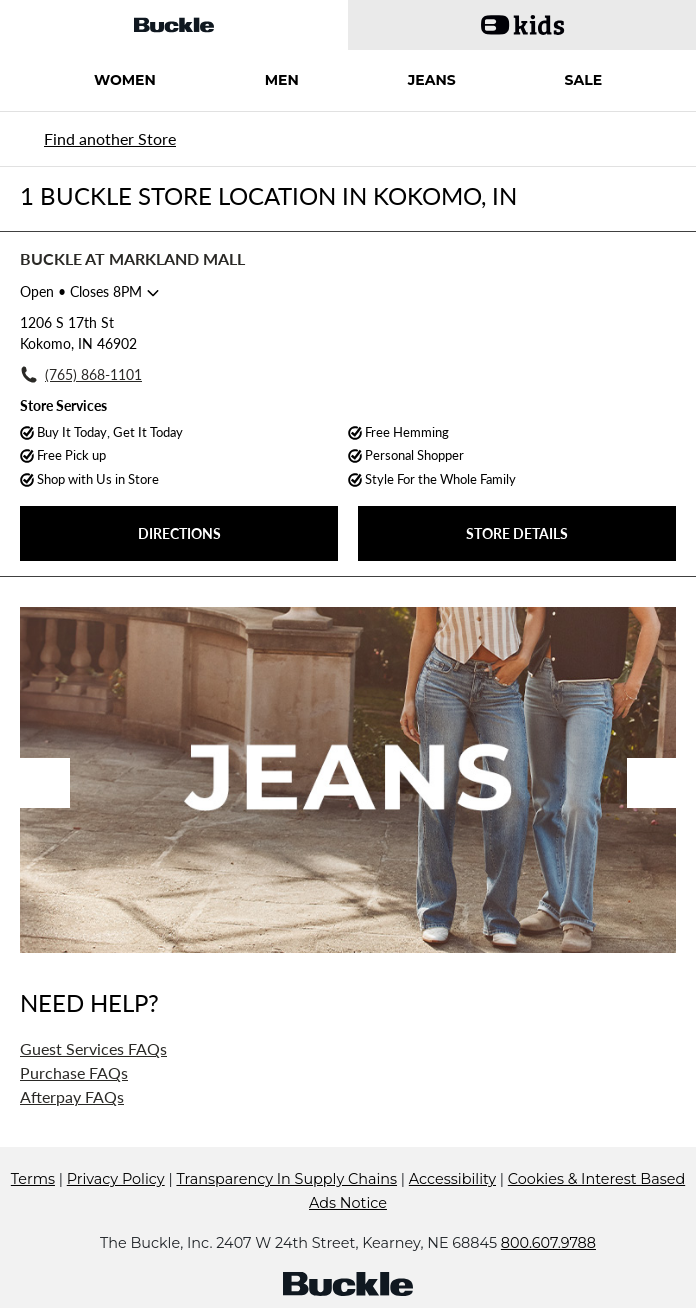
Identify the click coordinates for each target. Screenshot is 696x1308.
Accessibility (452, 1179)
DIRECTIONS (179, 533)
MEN (282, 80)
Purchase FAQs (74, 1072)
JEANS (432, 80)
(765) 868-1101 (93, 374)
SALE (584, 80)
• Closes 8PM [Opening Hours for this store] (81, 291)
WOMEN (125, 80)
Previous (45, 783)
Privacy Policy (116, 1179)
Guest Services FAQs (93, 1048)
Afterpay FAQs (72, 1096)
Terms (33, 1179)
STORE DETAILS (517, 533)
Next (652, 783)
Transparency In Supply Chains (286, 1179)
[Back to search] (107, 138)
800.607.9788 (548, 1243)
